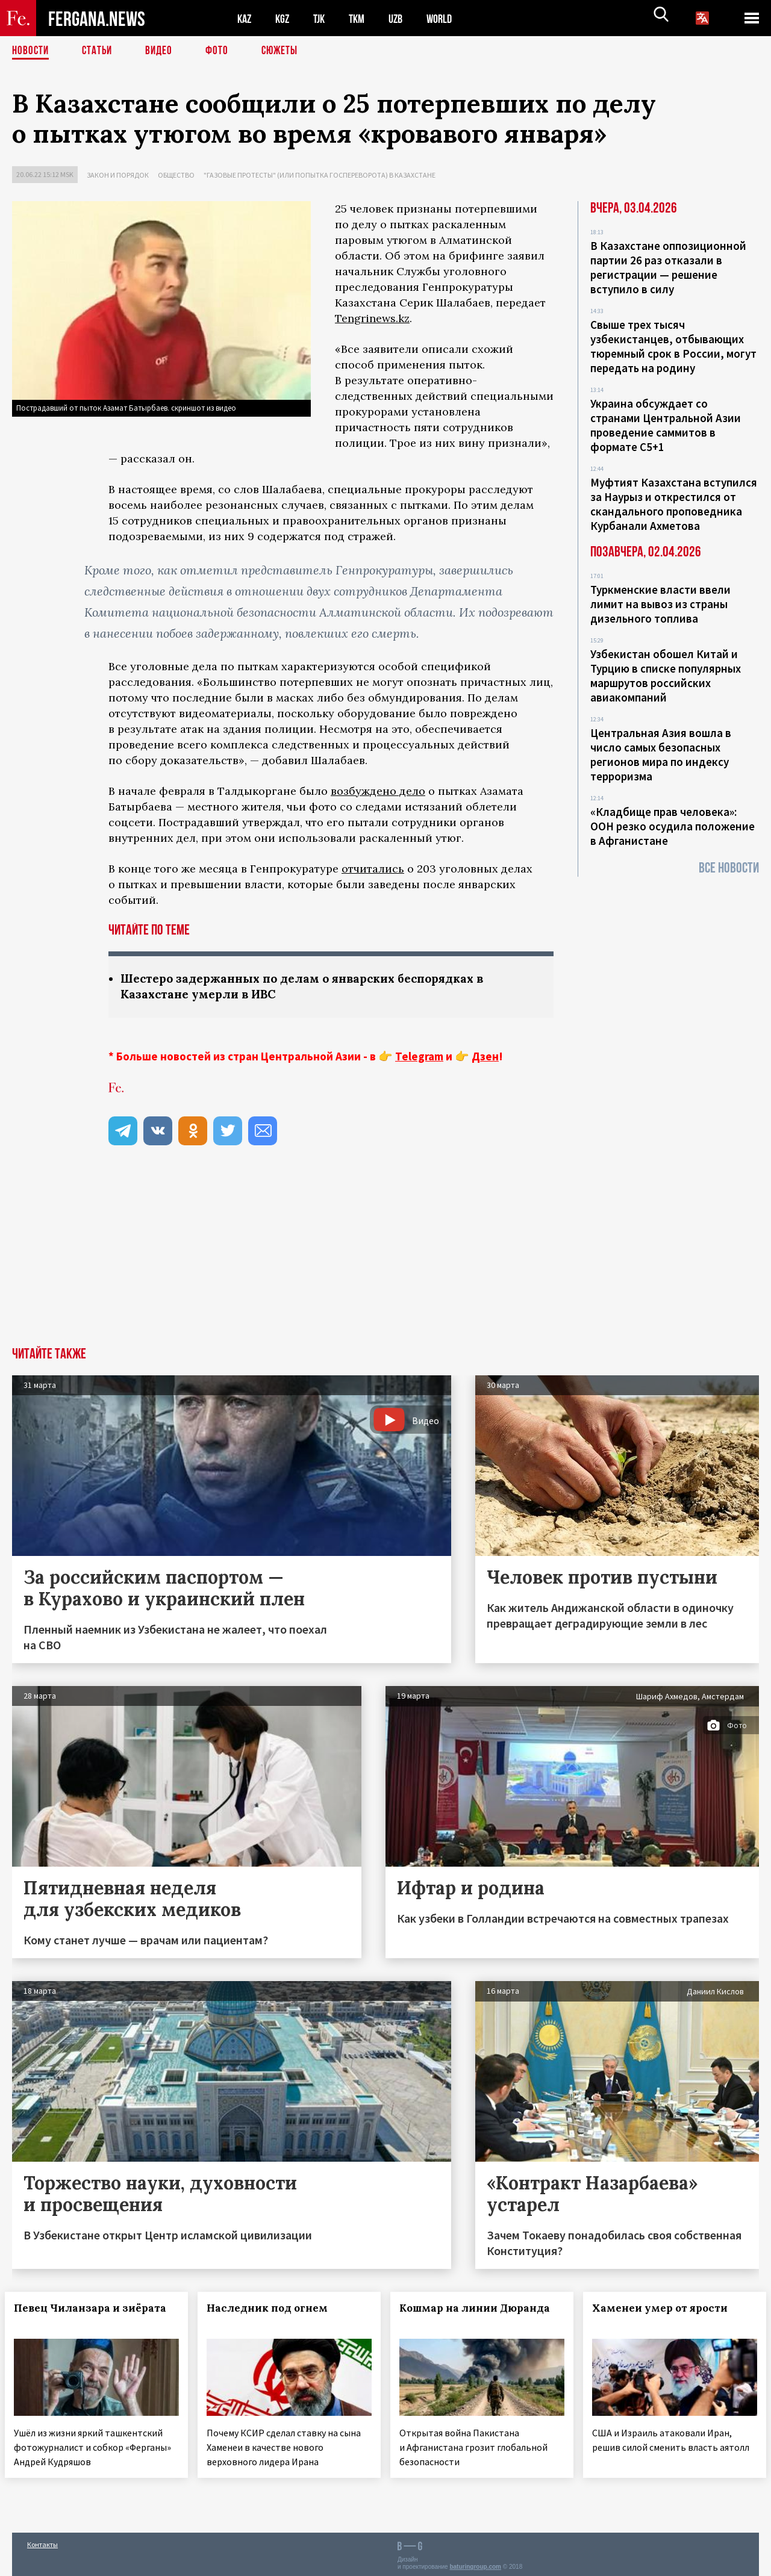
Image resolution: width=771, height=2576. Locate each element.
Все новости (729, 868)
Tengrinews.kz (372, 318)
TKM (363, 18)
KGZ (285, 18)
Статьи (100, 51)
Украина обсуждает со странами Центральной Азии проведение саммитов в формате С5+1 (665, 425)
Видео (163, 51)
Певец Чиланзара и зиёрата (69, 2316)
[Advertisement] (385, 1258)
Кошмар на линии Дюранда (482, 2309)
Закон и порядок (118, 174)
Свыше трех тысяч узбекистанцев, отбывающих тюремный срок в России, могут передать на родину (673, 346)
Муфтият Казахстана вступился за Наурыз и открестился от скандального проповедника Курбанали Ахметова (673, 504)
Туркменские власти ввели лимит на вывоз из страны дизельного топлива (660, 604)
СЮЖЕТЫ (286, 51)
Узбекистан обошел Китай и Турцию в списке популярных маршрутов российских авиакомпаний (665, 676)
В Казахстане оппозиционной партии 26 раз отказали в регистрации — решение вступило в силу (668, 267)
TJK (323, 18)
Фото (222, 51)
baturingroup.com (475, 2563)
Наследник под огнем (274, 2309)
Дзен (485, 1057)
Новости (31, 51)
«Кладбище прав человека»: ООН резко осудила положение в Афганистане (672, 826)
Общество (176, 174)
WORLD (449, 18)
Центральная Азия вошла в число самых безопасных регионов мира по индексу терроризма (660, 754)
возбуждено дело (378, 791)
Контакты (42, 2540)
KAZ (245, 18)
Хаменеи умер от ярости (667, 2309)
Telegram (419, 1057)
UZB (403, 18)
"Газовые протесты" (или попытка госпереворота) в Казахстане (319, 174)
